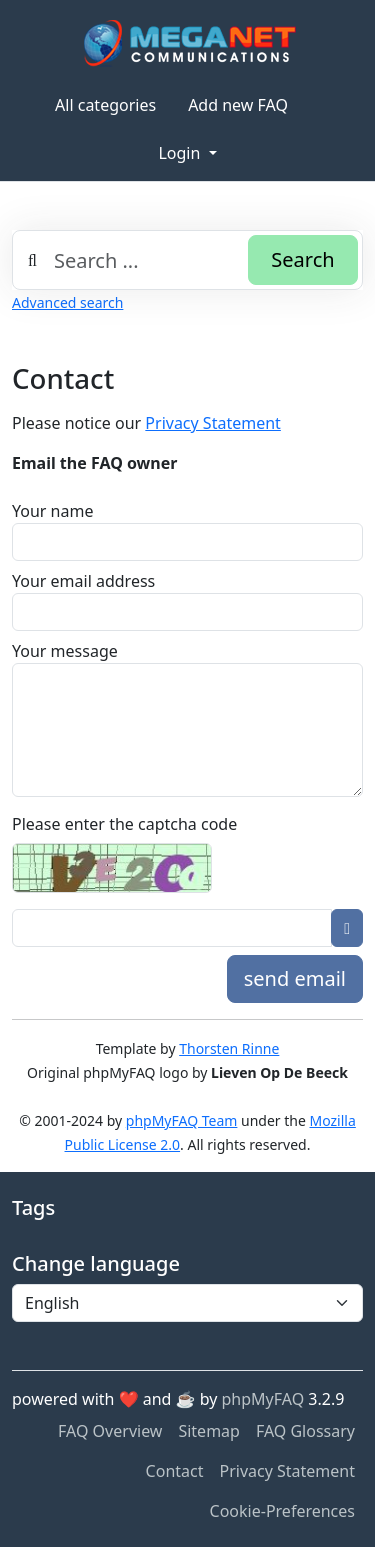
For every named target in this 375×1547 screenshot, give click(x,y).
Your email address (83, 581)
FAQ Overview (110, 1431)
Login (181, 153)
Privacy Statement (213, 423)
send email (295, 978)
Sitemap (209, 1431)
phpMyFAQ (263, 1399)
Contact (175, 1471)
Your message (65, 651)
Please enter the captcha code (124, 824)
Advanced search (67, 302)
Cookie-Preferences (282, 1511)
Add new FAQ (238, 105)
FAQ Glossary (305, 1431)
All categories (105, 105)
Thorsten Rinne (229, 1048)
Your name (52, 511)
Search (302, 259)
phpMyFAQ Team (182, 1120)
